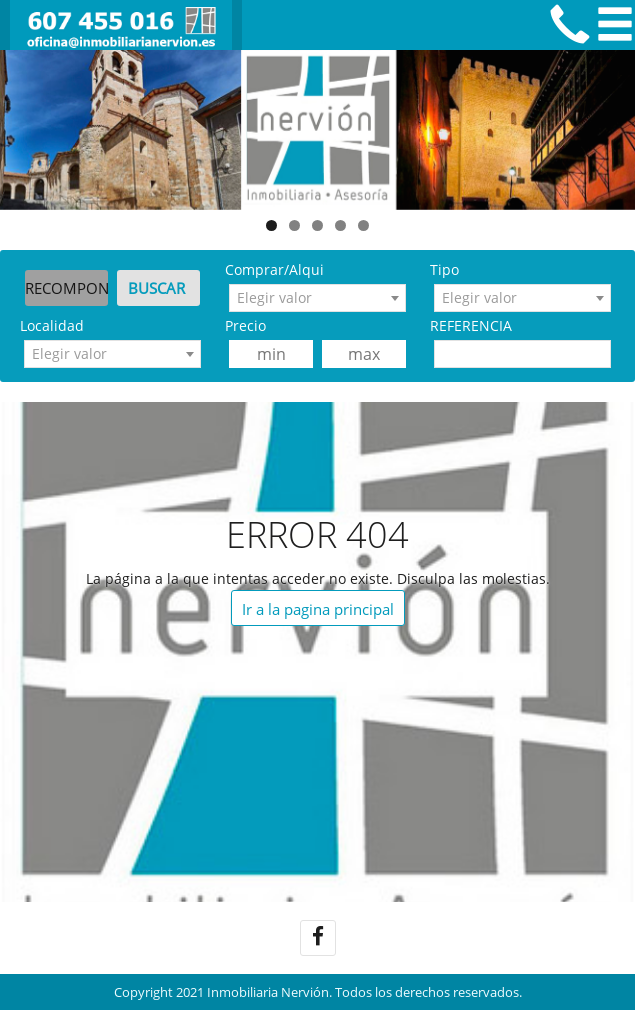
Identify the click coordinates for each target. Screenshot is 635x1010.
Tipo (444, 269)
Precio (245, 325)
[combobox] (317, 298)
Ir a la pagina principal (318, 609)
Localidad (52, 325)
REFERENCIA (471, 325)
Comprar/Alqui (274, 269)
